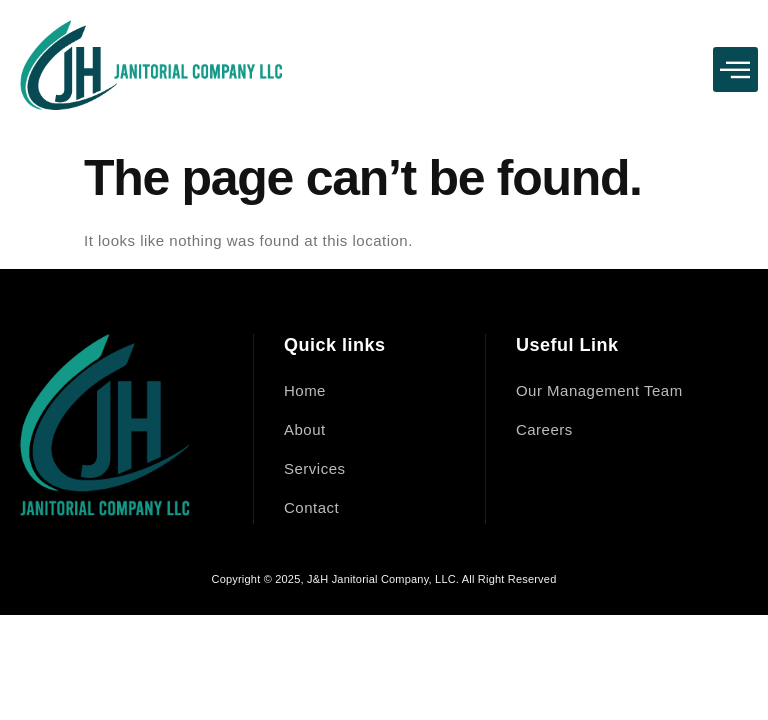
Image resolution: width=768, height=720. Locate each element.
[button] (736, 69)
